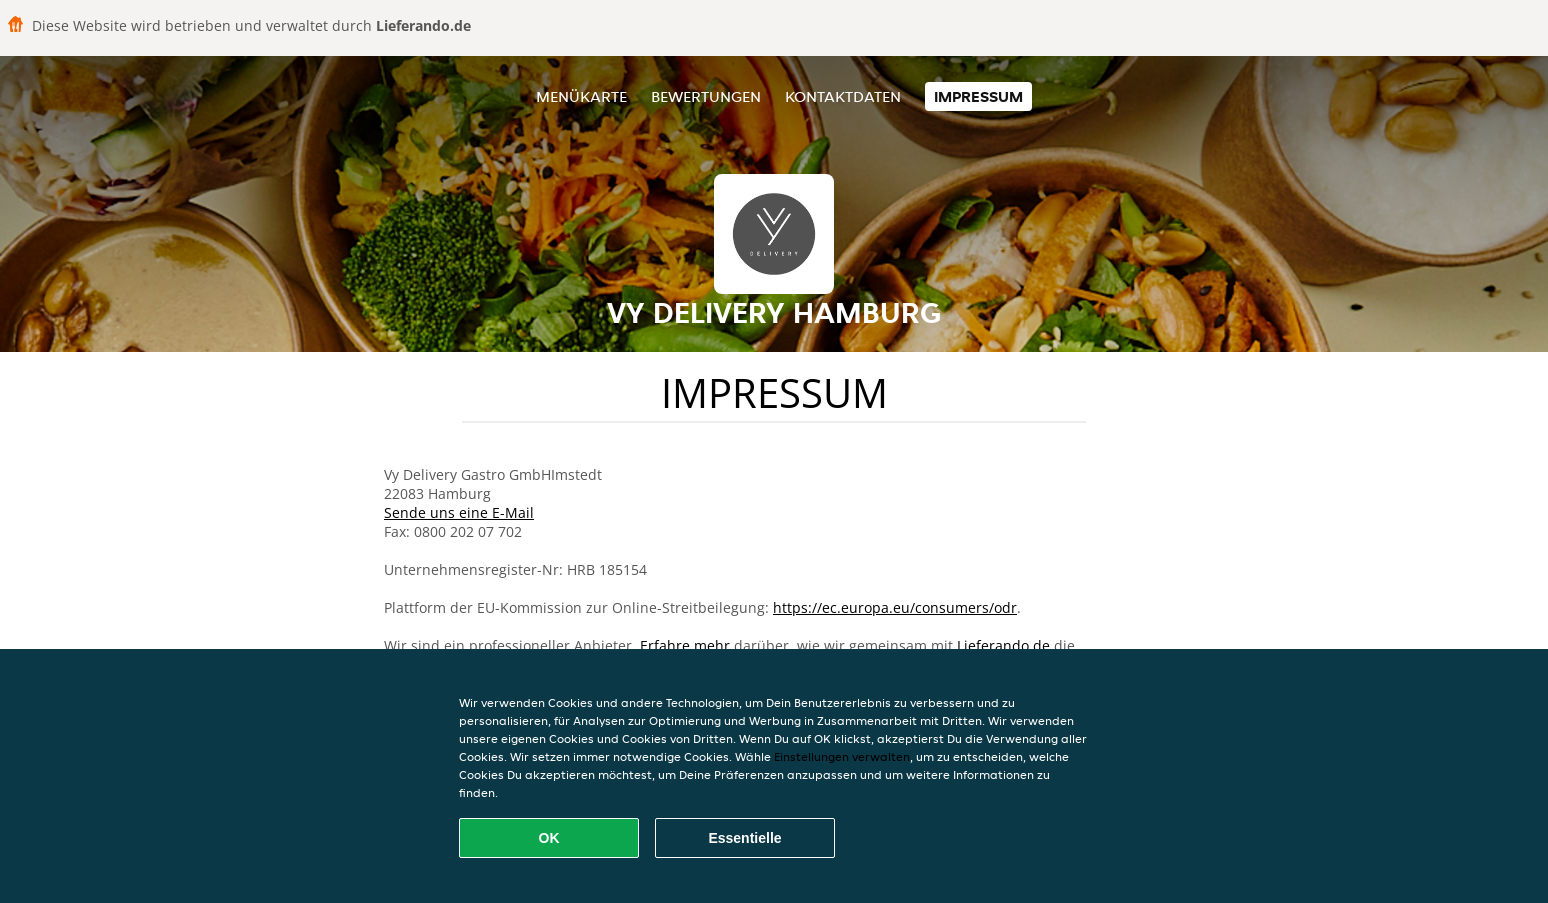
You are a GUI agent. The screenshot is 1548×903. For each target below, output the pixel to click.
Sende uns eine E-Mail (459, 512)
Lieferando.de (1003, 645)
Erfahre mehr (685, 645)
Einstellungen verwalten (842, 756)
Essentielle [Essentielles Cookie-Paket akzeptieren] (744, 838)
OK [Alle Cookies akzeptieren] (549, 838)
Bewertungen (706, 96)
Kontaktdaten (843, 96)
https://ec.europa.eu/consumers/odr (895, 607)
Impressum (978, 96)
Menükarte (581, 96)
